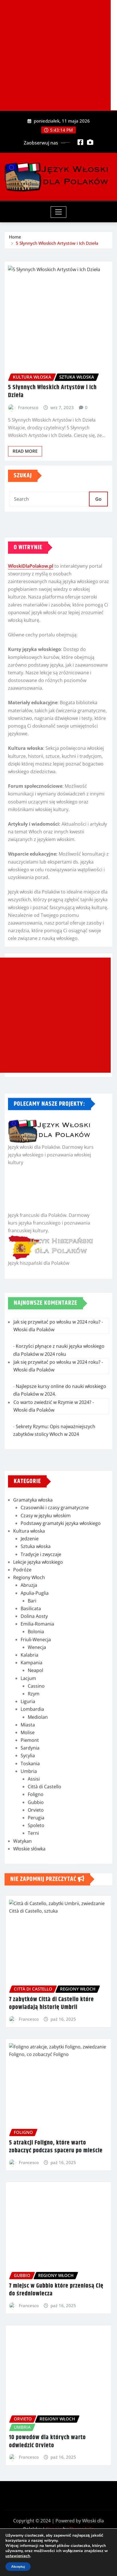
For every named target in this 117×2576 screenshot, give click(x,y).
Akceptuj (18, 2566)
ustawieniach (17, 2556)
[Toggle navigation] (58, 212)
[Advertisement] (55, 55)
